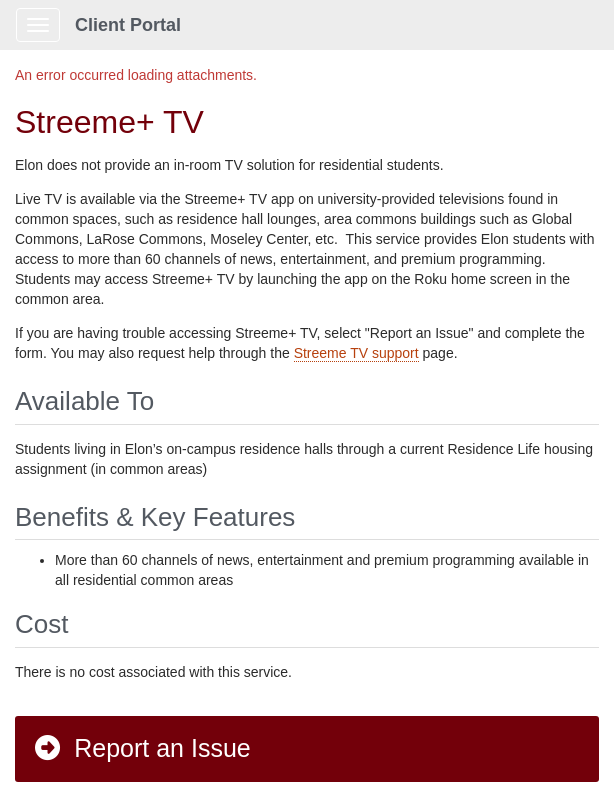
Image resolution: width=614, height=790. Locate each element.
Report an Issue (141, 748)
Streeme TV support (356, 353)
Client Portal (128, 25)
